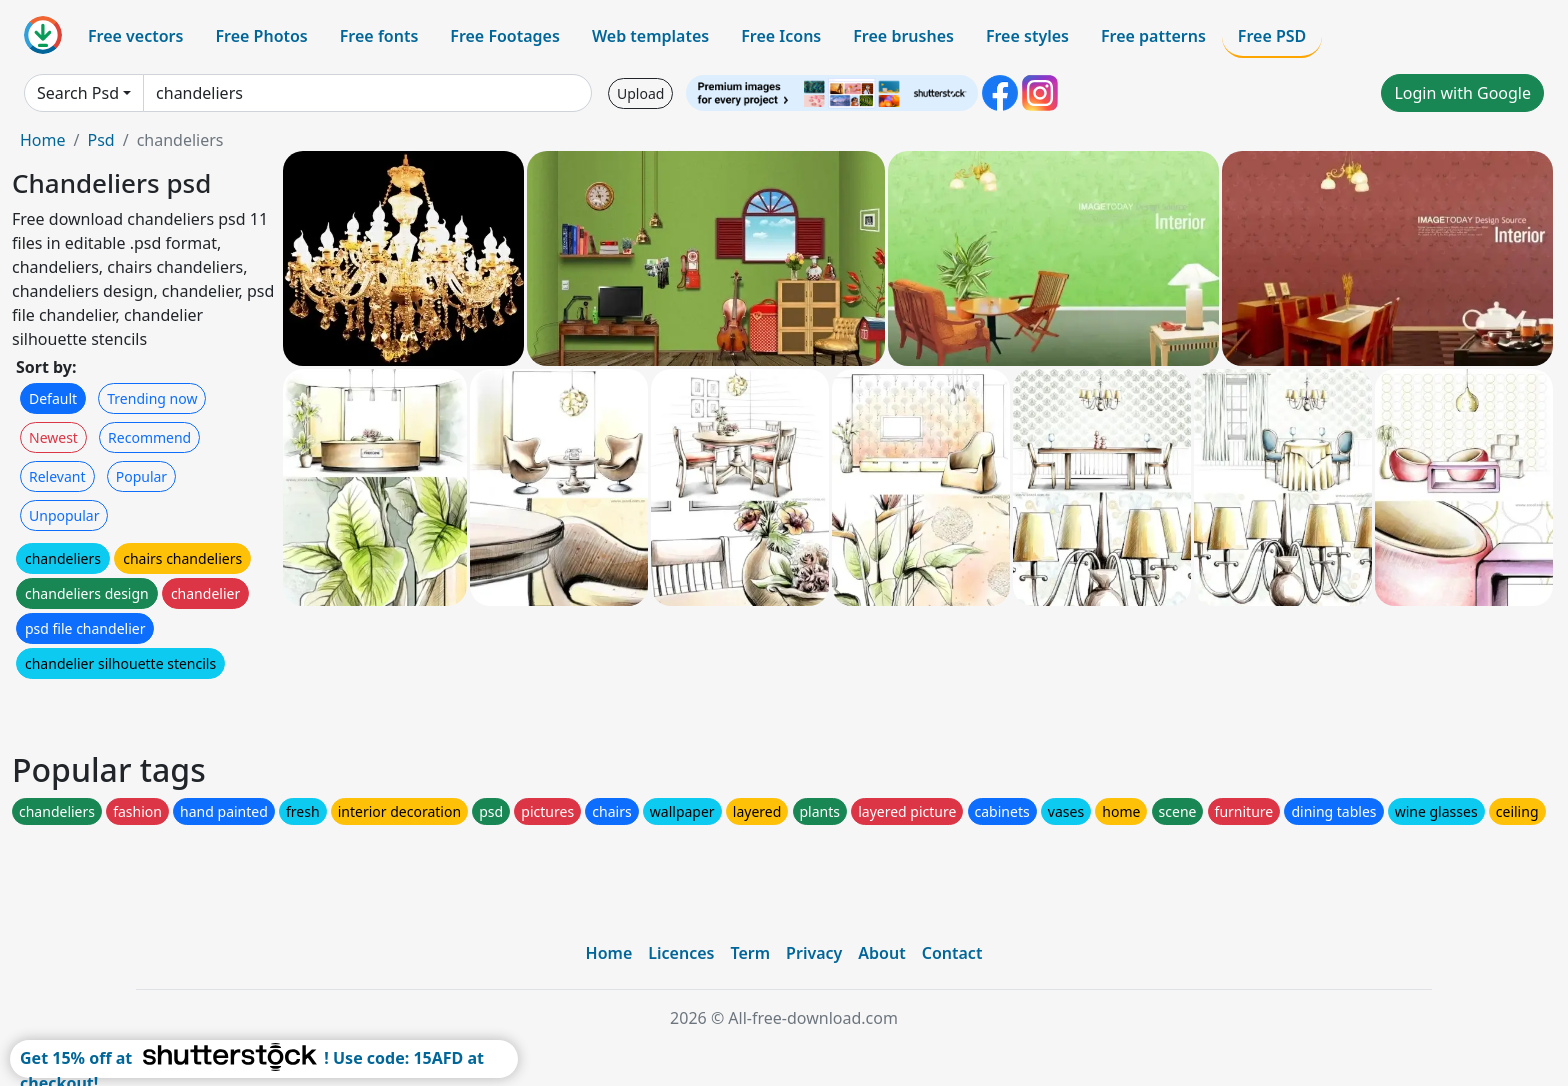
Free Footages (505, 36)
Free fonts (379, 36)
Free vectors (135, 36)
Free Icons (781, 36)
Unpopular (64, 515)
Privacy (814, 953)
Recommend (149, 437)
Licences (681, 953)
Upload (640, 93)
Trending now (152, 398)
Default (53, 398)
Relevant (57, 476)
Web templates (650, 36)
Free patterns (1153, 36)
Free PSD (1272, 36)
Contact (952, 953)
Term (750, 953)
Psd (100, 140)
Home (43, 140)
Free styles (1027, 36)
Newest (53, 437)
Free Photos (261, 36)
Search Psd (78, 93)
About (881, 953)
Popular (141, 476)
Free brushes (903, 36)
